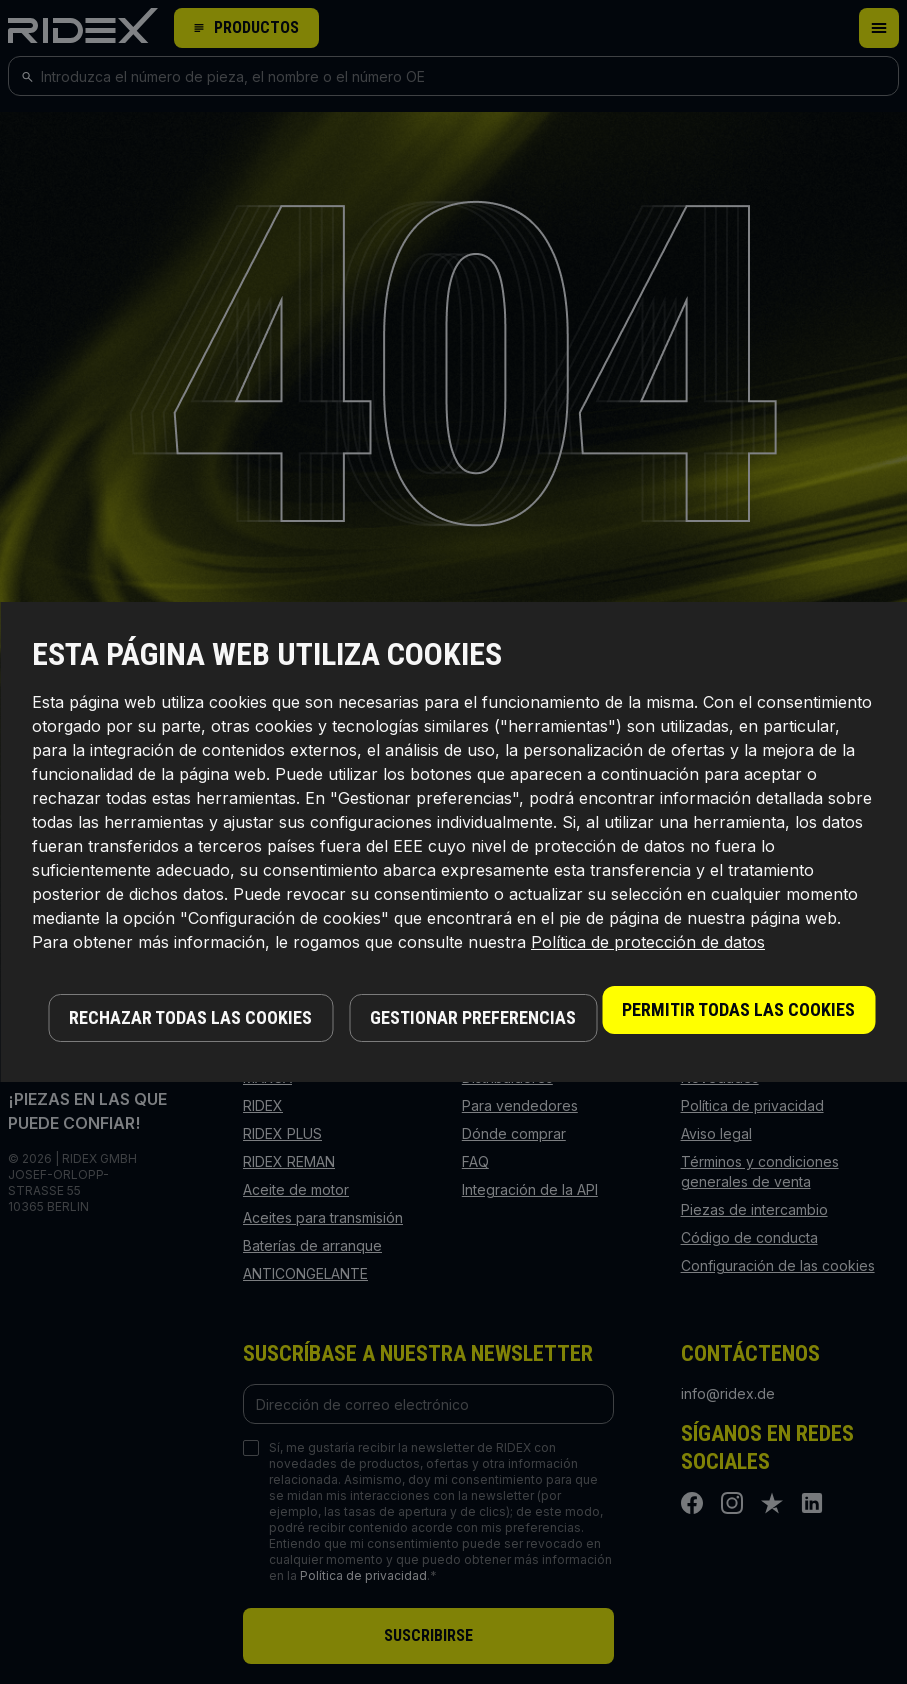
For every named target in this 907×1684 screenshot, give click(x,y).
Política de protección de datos (648, 942)
